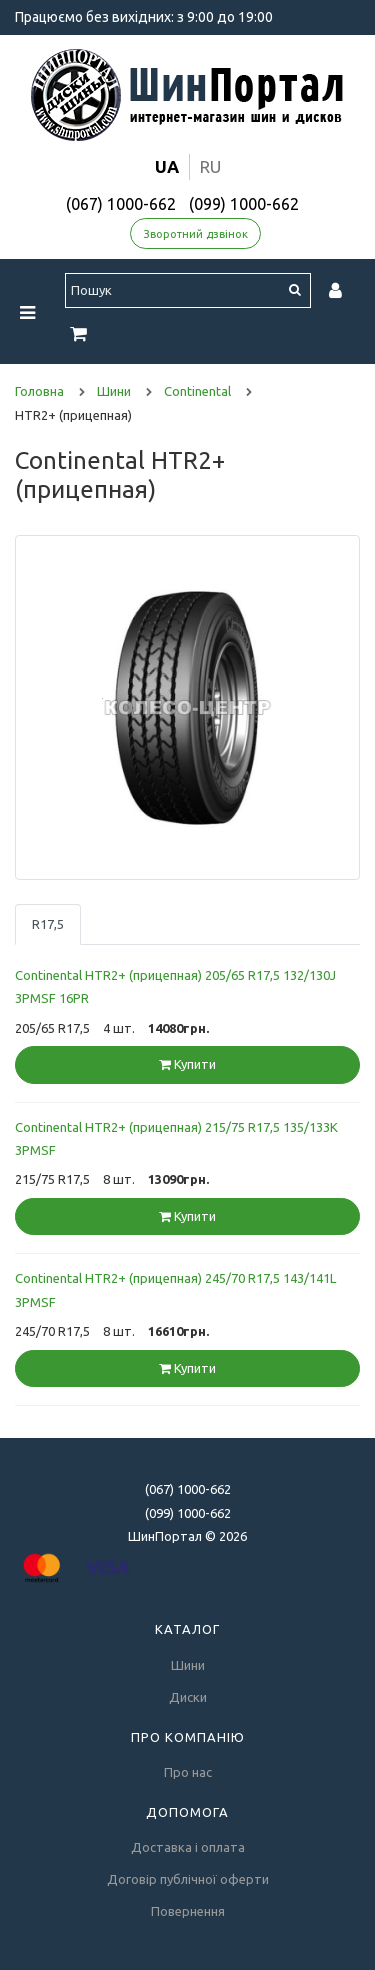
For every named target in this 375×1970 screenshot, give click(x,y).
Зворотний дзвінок (196, 234)
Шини (188, 1665)
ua (167, 166)
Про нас (188, 1772)
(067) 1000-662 (121, 204)
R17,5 (48, 924)
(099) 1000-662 (244, 204)
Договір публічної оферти (188, 1879)
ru (210, 166)
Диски (188, 1697)
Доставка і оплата (188, 1847)
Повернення (188, 1911)
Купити (187, 1064)
